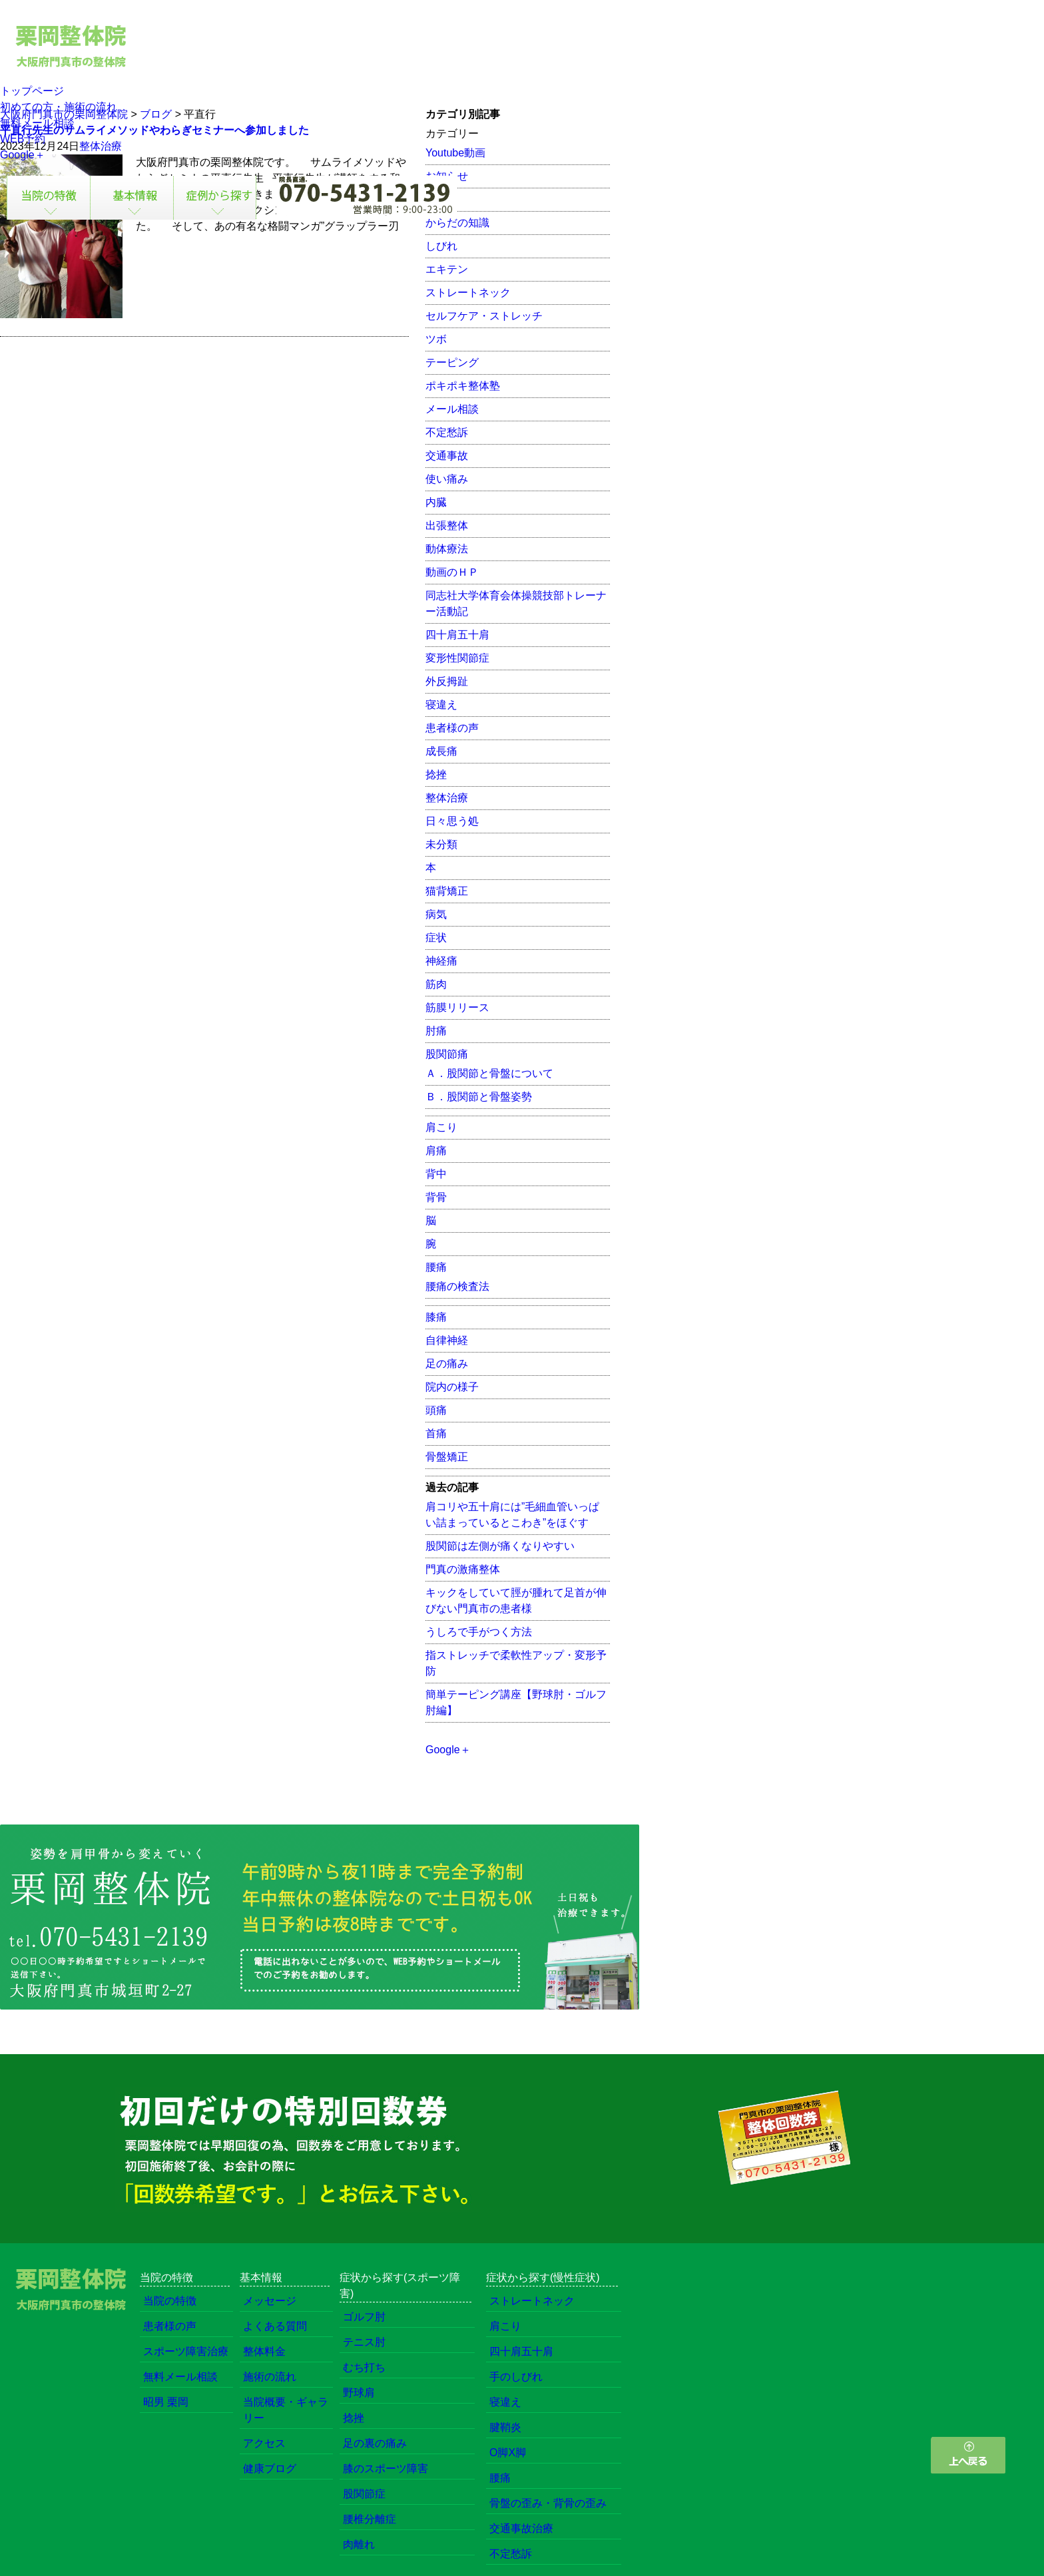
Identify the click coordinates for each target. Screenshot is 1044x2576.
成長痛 (441, 751)
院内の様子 (452, 1387)
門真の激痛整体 (462, 1569)
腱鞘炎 (505, 2427)
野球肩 (359, 2392)
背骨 (436, 1197)
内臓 (436, 502)
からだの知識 (457, 222)
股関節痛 (446, 1054)
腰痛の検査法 (457, 1286)
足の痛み (446, 1363)
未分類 (441, 844)
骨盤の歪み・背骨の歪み (548, 2503)
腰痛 (436, 1267)
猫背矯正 (446, 891)
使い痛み (446, 479)
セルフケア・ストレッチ (484, 316)
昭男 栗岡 (165, 2402)
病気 (436, 914)
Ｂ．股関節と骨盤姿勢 (478, 1096)
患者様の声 (452, 728)
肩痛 (436, 1150)
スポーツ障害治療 (185, 2351)
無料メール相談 (37, 122)
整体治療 (446, 797)
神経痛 (441, 960)
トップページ (32, 91)
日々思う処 (452, 821)
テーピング (452, 362)
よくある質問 (275, 2326)
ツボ (436, 339)
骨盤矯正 (446, 1456)
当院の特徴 (169, 2300)
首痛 (436, 1433)
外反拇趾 (446, 681)
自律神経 (446, 1340)
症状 (436, 937)
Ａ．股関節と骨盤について (489, 1073)
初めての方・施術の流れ (58, 106)
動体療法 (446, 548)
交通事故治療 (521, 2528)
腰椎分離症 (369, 2519)
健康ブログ (269, 2468)
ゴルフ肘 (364, 2316)
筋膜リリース (457, 1007)
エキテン (446, 269)
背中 (436, 1174)
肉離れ (359, 2544)
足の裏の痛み (375, 2443)
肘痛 (436, 1030)
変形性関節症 (457, 658)
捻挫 (436, 774)
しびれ (441, 246)
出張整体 (446, 525)
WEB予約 (22, 138)
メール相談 (452, 409)
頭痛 (436, 1410)
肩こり (441, 1127)
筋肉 (436, 984)
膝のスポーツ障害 (385, 2468)
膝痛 (436, 1317)
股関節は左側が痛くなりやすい (500, 1546)
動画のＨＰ (452, 572)
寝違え (441, 704)
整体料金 (264, 2351)
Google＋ (22, 154)
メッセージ (269, 2300)
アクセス (264, 2443)
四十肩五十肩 (457, 634)
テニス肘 (364, 2342)
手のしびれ (516, 2376)
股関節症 (364, 2493)
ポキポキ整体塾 (462, 385)
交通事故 (446, 455)
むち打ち (364, 2367)
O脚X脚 (507, 2452)
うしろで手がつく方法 (478, 1631)
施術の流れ (269, 2376)
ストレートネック (468, 292)
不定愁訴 (446, 432)
